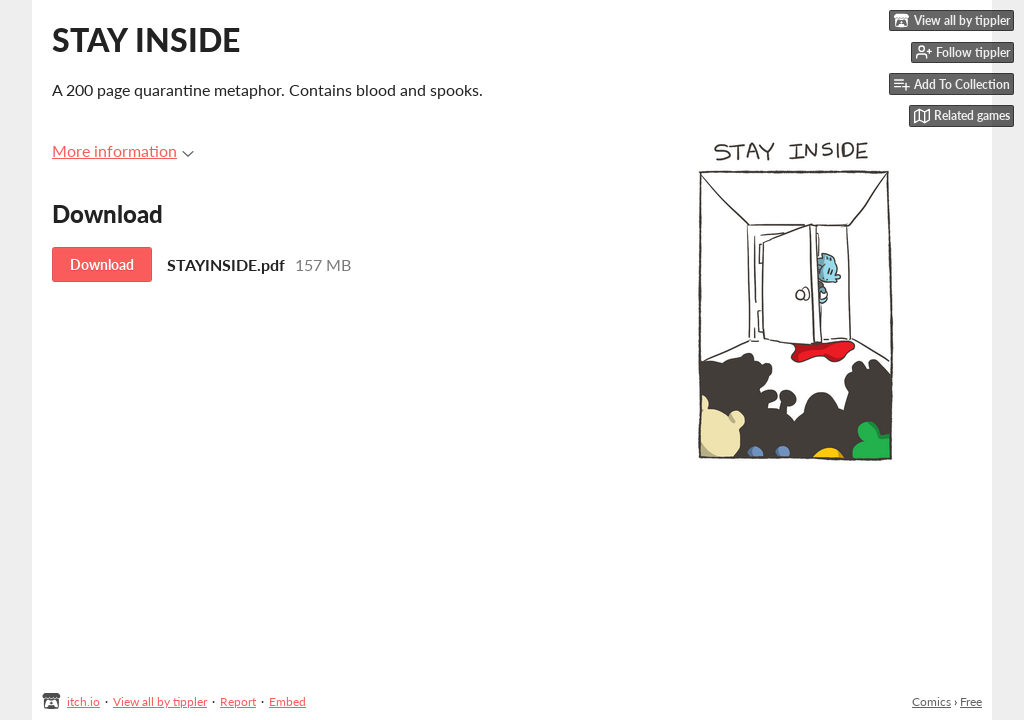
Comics (931, 701)
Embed (287, 701)
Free (971, 701)
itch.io (83, 701)
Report (238, 701)
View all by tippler (160, 701)
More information (123, 150)
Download (102, 264)
